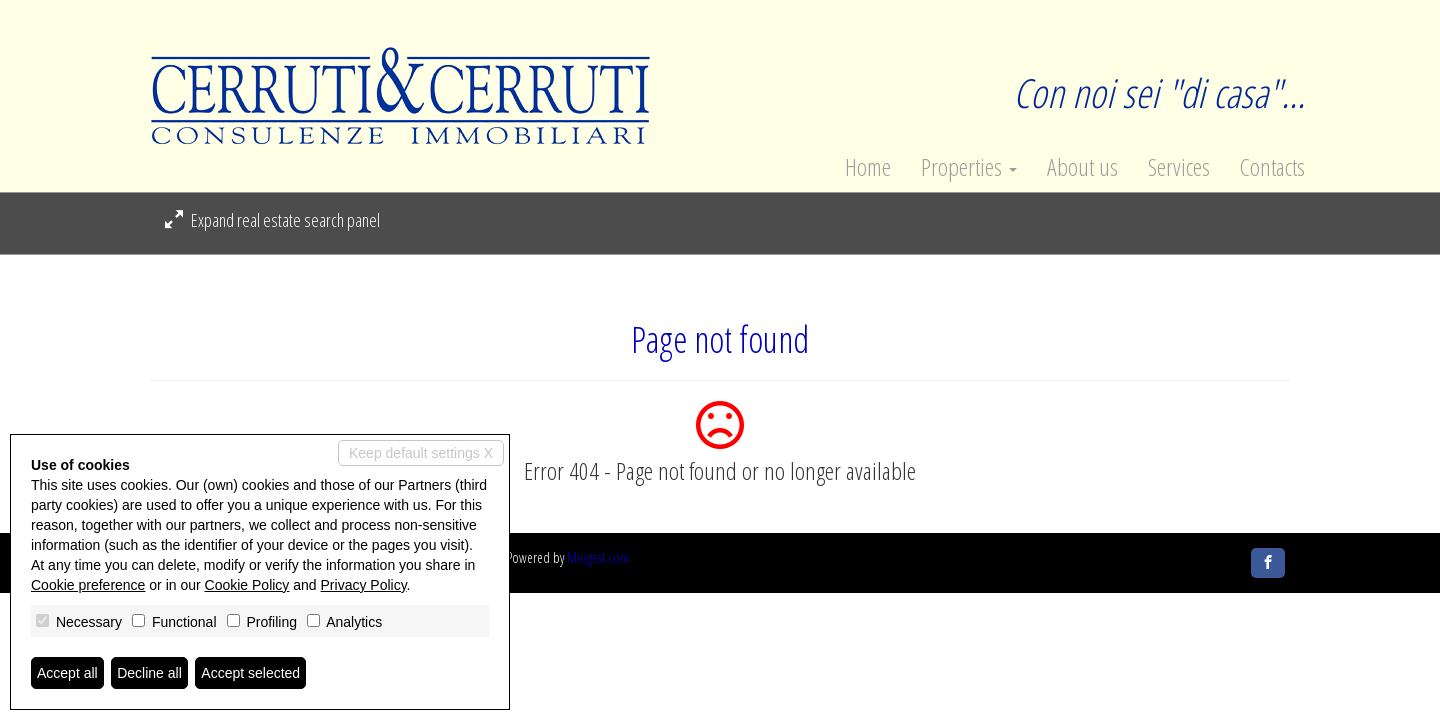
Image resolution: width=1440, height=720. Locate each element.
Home (868, 167)
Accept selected (250, 673)
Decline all (149, 673)
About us (1082, 167)
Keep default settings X (421, 453)
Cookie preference (88, 585)
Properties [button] (969, 167)
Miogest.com (598, 557)
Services (1179, 167)
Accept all (67, 673)
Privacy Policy (364, 585)
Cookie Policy (247, 585)
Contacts (1272, 167)
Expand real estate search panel (272, 220)
